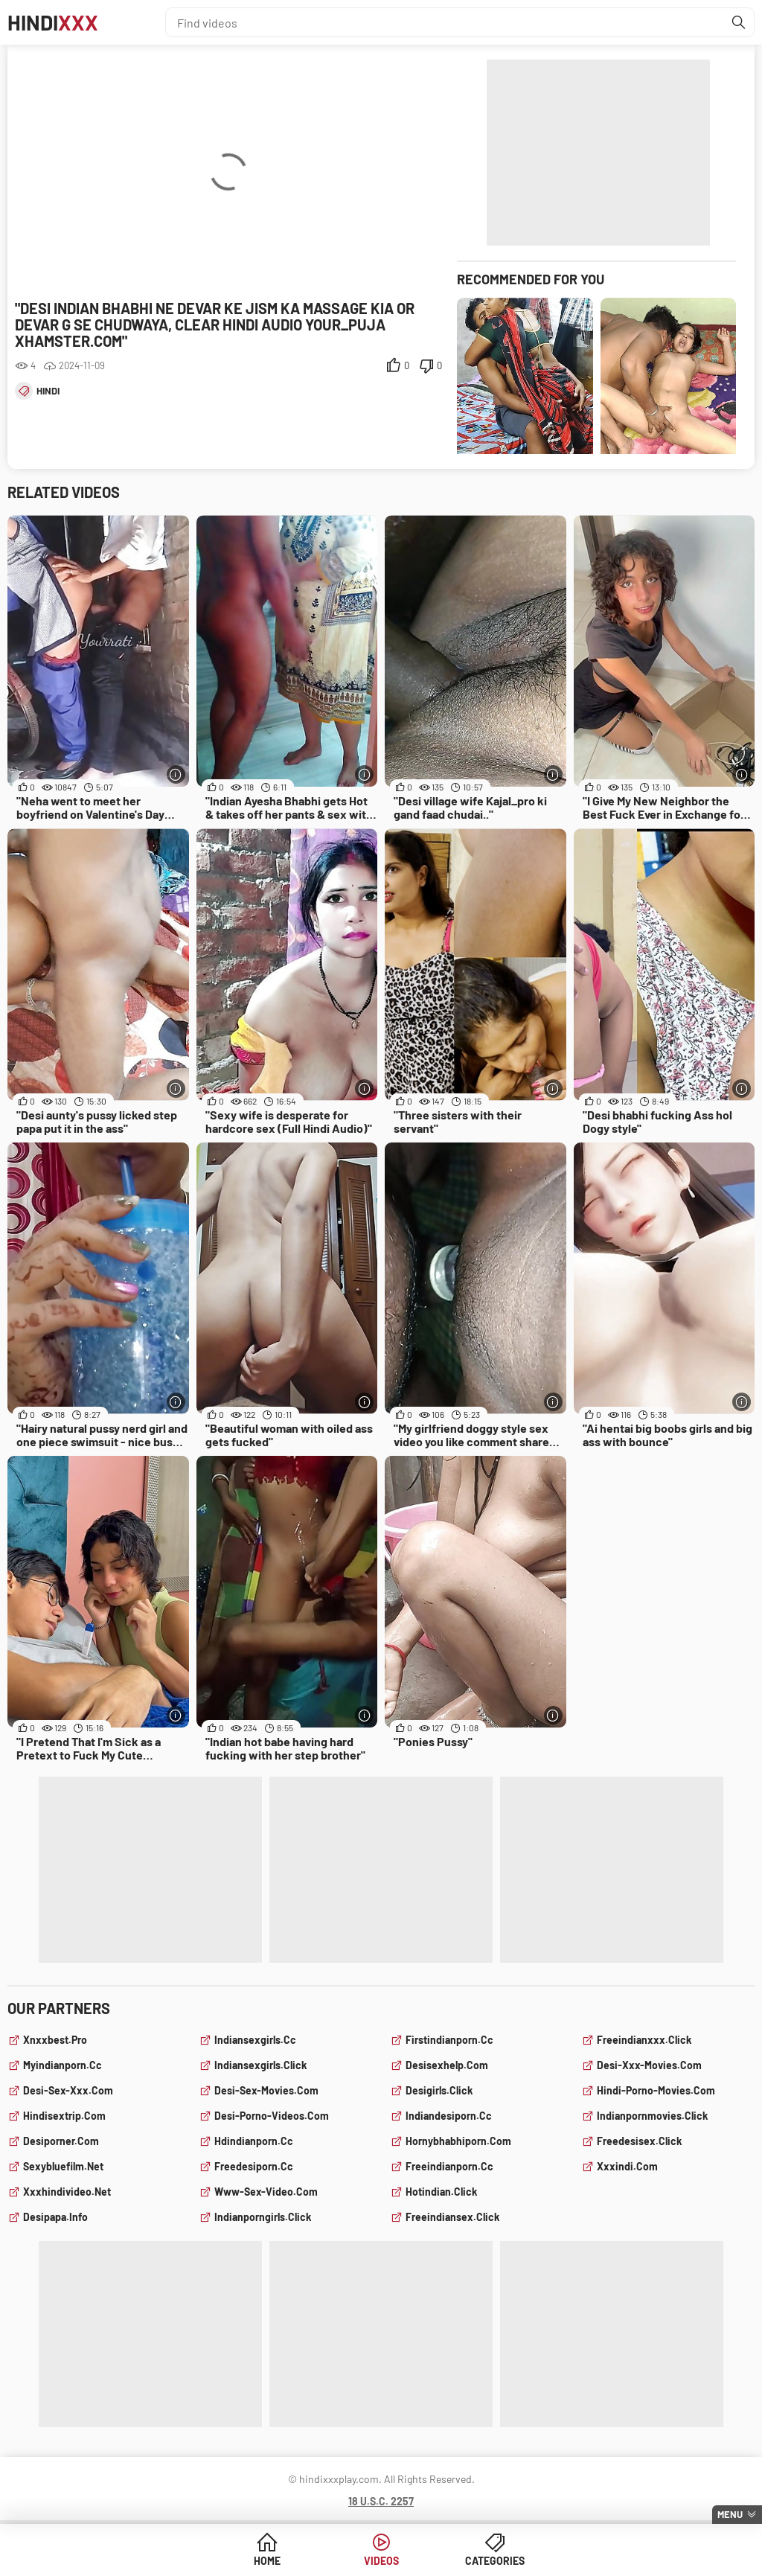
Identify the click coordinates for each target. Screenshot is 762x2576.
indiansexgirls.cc (255, 2039)
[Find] (739, 22)
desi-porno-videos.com (271, 2115)
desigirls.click (439, 2090)
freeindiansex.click (452, 2217)
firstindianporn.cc (449, 2039)
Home (267, 2560)
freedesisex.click (639, 2141)
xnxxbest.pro (55, 2039)
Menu (730, 2514)
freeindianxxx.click (644, 2039)
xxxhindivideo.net (67, 2191)
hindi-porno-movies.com (656, 2090)
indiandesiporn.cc (449, 2115)
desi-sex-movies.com (266, 2090)
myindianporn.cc (62, 2065)
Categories (495, 2560)
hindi (48, 391)
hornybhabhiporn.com (458, 2141)
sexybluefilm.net (63, 2166)
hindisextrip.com (64, 2115)
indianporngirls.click (262, 2217)
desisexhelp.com (447, 2065)
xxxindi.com (627, 2166)
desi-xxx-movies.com (649, 2065)
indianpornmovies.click (652, 2115)
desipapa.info (55, 2217)
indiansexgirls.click (260, 2065)
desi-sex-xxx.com (68, 2090)
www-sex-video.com (266, 2191)
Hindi (52, 22)
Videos (381, 2560)
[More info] (176, 774)
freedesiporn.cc (253, 2166)
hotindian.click (441, 2191)
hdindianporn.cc (253, 2141)
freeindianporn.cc (449, 2166)
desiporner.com (61, 2141)
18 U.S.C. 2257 (381, 2501)
